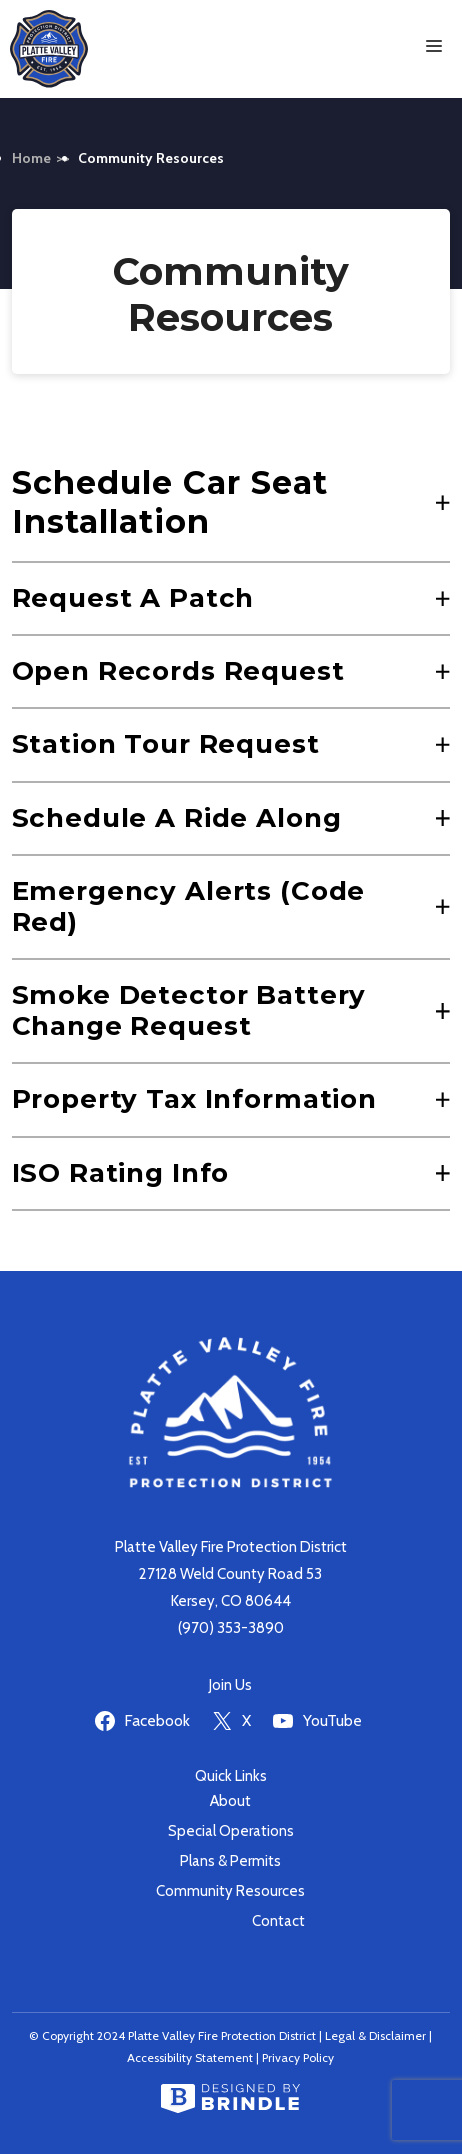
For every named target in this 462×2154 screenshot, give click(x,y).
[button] (231, 502)
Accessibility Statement (190, 2057)
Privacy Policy (298, 2057)
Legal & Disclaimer (375, 2035)
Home (31, 158)
